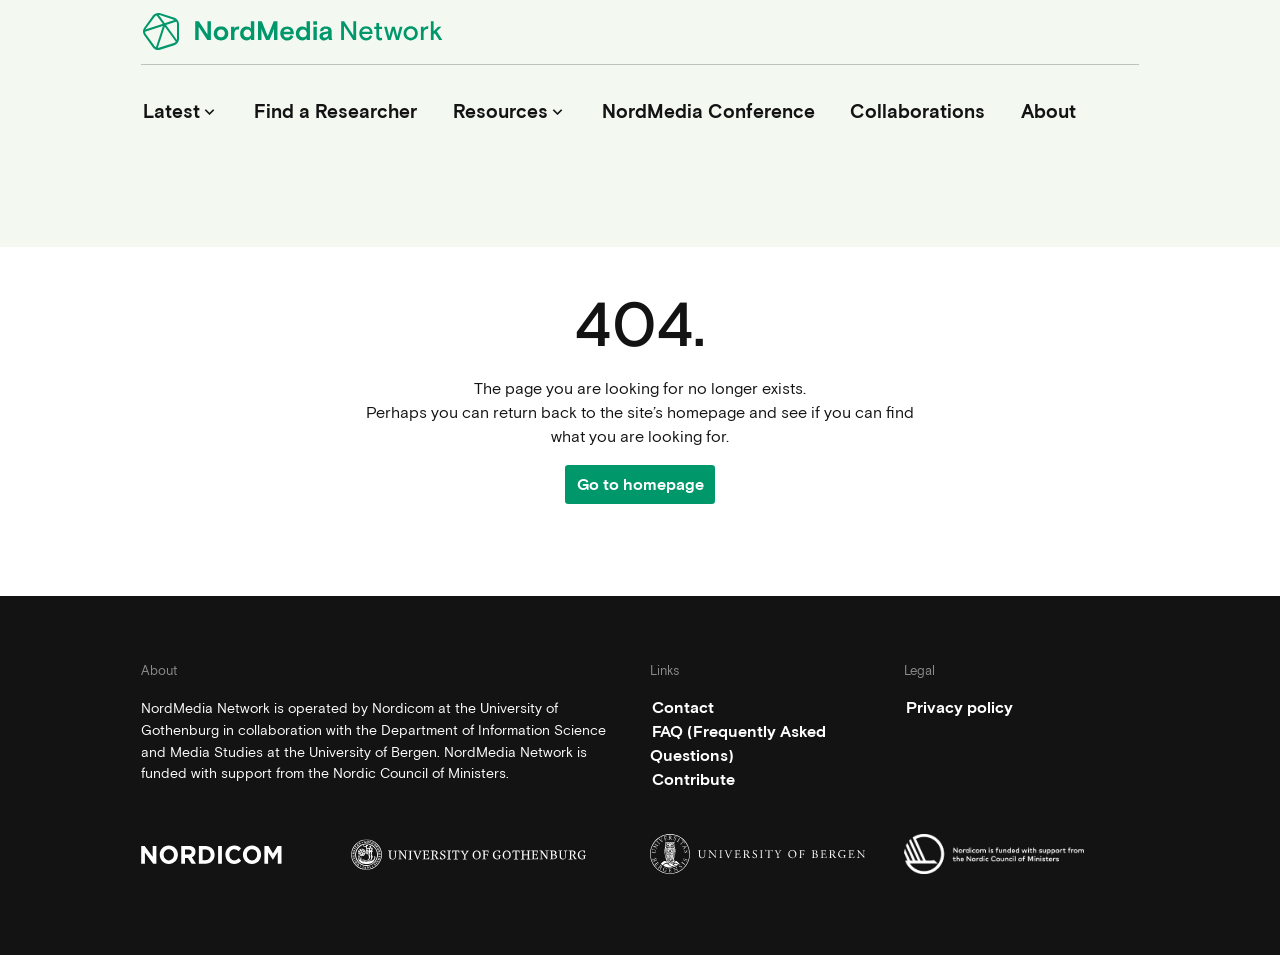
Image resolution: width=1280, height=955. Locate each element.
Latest (181, 111)
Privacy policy (959, 707)
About (1048, 111)
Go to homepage (640, 484)
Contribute (693, 779)
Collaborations (917, 111)
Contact (683, 707)
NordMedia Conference (708, 111)
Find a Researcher (335, 111)
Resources (510, 111)
